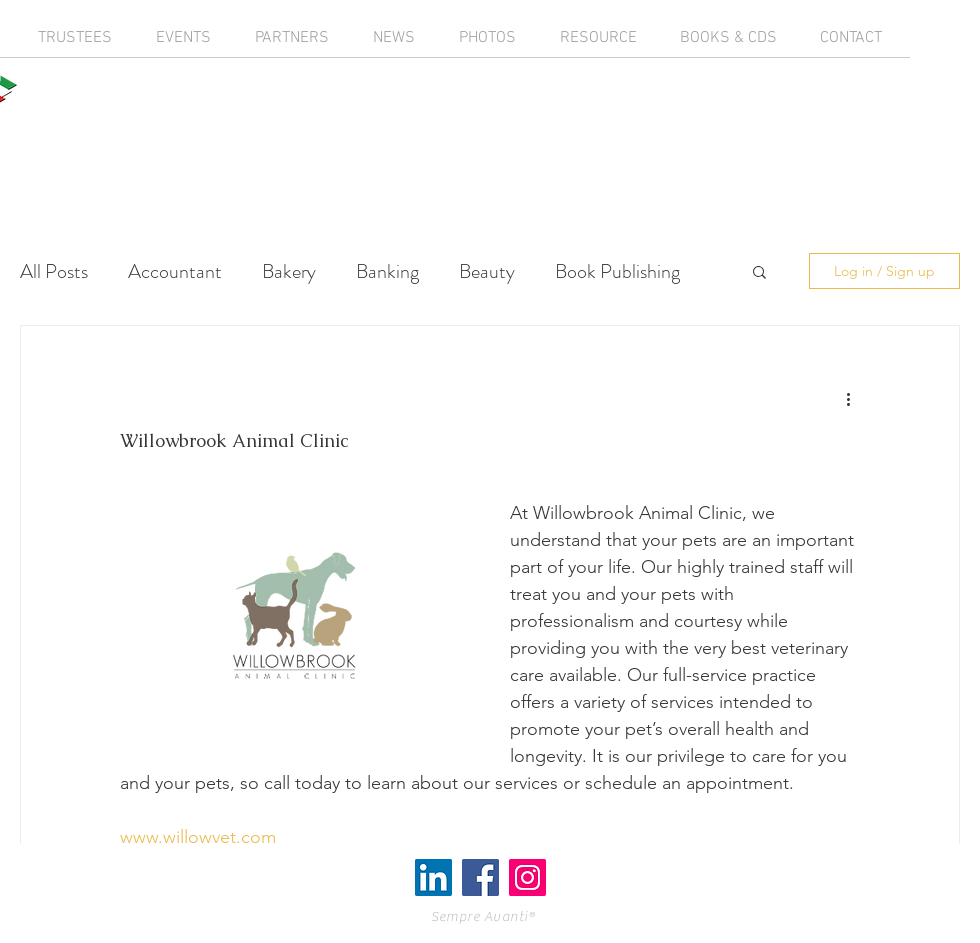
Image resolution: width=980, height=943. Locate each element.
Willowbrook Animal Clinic (234, 440)
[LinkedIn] (433, 877)
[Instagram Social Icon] (527, 877)
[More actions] (848, 398)
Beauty (487, 271)
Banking (387, 271)
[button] (759, 273)
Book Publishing (617, 271)
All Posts (54, 271)
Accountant (175, 271)
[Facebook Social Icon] (480, 877)
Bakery (289, 271)
